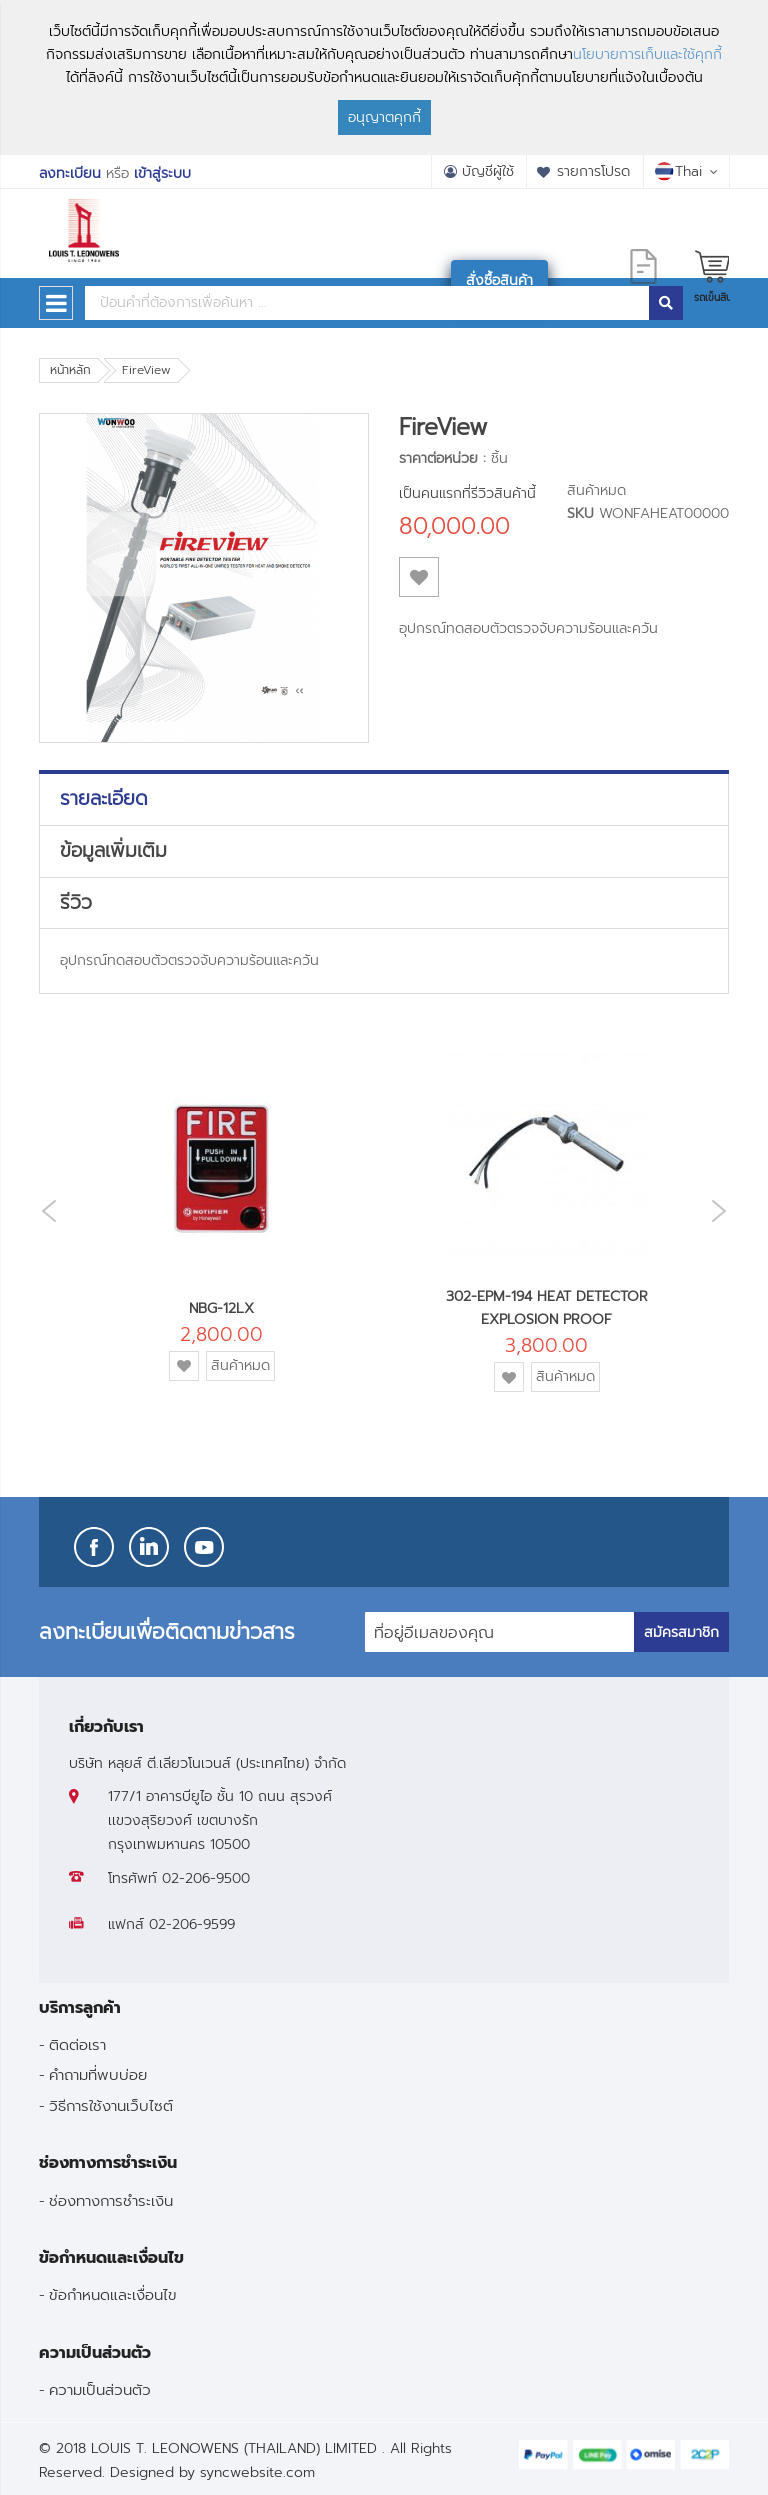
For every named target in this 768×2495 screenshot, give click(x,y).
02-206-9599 (192, 1924)
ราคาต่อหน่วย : (442, 458)
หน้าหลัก (70, 370)
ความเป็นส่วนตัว (100, 2389)
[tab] (384, 799)
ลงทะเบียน (70, 173)
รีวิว (76, 903)
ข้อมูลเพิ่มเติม (113, 851)
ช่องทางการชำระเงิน (111, 2200)
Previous (44, 1211)
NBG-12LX (221, 1308)
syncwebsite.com (257, 2472)
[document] (384, 77)
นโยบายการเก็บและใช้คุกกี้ (647, 54)
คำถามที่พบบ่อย (98, 2074)
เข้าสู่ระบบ (162, 173)
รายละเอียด (104, 799)
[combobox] (367, 303)
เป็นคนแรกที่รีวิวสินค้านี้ (467, 493)
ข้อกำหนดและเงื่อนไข (113, 2294)
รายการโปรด (593, 171)
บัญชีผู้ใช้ (488, 171)
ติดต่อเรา (77, 2044)
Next (724, 1210)
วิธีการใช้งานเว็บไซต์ (111, 2105)
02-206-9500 (206, 1878)
